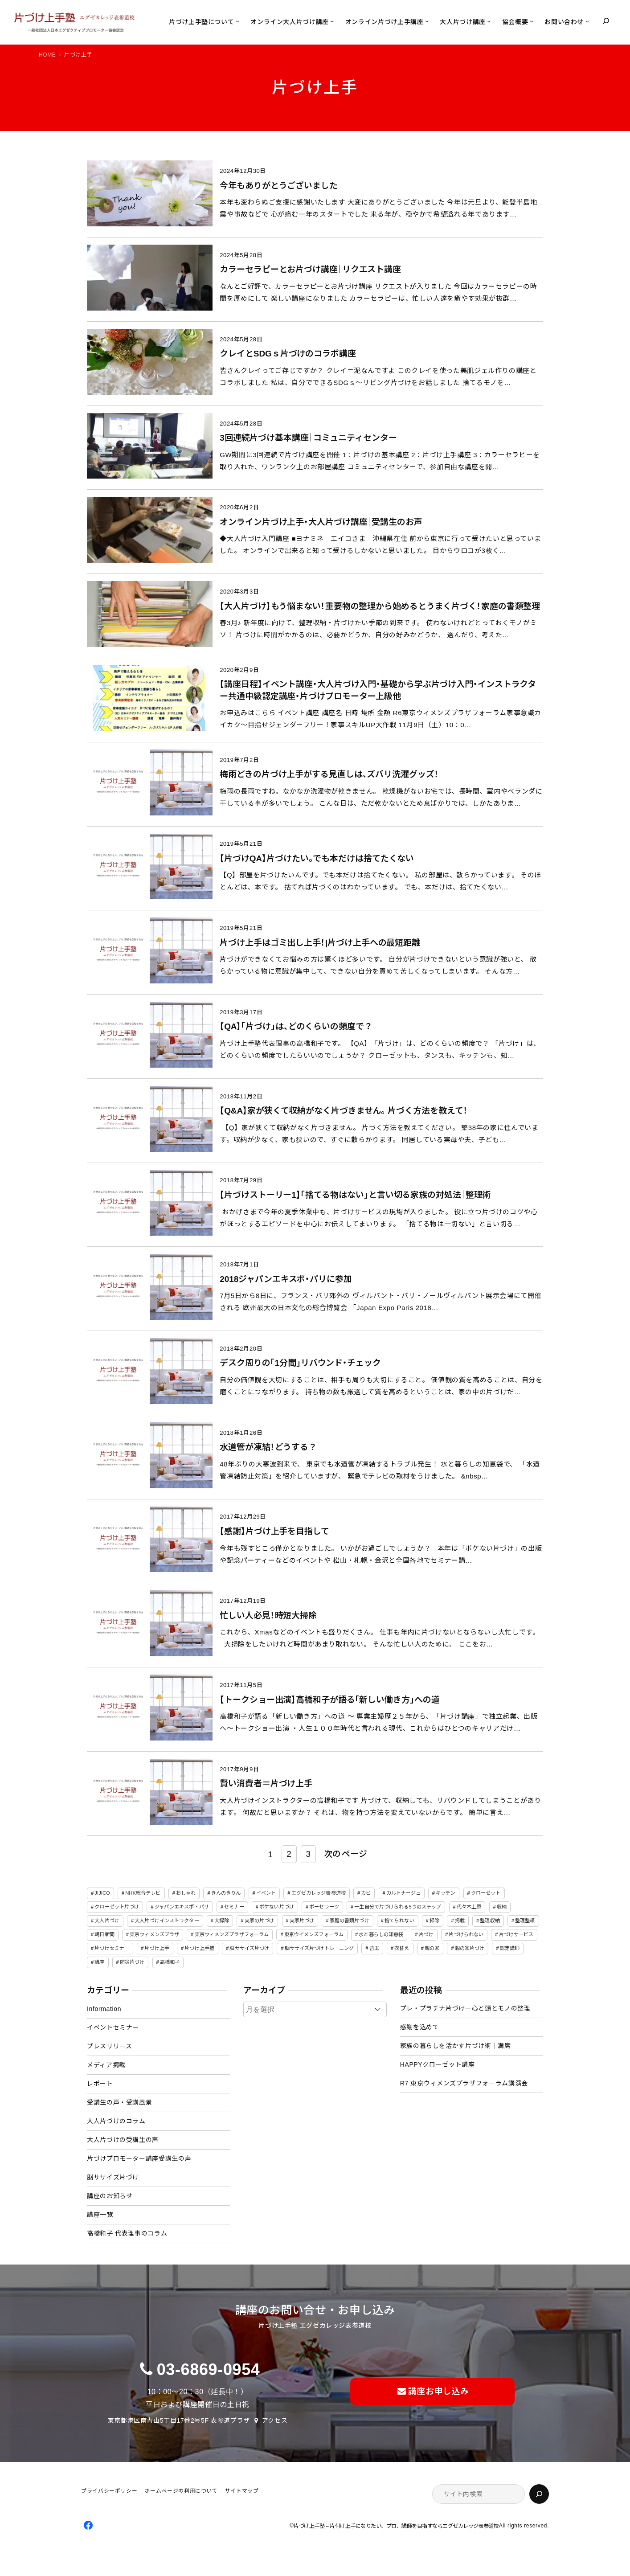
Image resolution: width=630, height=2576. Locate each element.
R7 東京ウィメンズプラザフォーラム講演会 (464, 2083)
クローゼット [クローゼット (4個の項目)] (486, 1893)
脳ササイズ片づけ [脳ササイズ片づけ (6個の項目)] (249, 1948)
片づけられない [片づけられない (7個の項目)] (466, 1934)
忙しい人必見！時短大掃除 (268, 1615)
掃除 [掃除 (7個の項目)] (434, 1920)
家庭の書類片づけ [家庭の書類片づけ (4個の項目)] (349, 1920)
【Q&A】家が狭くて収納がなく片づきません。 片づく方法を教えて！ (343, 1110)
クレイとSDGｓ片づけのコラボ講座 (288, 353)
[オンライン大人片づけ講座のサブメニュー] (332, 21)
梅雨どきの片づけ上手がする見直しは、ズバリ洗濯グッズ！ (329, 774)
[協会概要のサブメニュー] (531, 21)
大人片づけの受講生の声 (123, 2139)
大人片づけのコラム (116, 2121)
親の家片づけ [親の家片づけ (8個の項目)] (470, 1948)
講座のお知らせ (109, 2195)
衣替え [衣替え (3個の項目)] (401, 1948)
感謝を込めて (419, 2027)
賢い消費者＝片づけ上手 (266, 1783)
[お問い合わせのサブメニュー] (587, 21)
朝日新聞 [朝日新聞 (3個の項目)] (104, 1934)
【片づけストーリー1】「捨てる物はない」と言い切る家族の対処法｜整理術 (355, 1195)
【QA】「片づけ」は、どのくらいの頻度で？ (296, 1026)
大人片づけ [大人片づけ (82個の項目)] (106, 1920)
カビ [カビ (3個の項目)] (366, 1893)
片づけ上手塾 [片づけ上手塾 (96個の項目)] (199, 1948)
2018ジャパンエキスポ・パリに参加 (286, 1279)
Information (104, 2008)
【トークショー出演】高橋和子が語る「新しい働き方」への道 (329, 1699)
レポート (100, 2083)
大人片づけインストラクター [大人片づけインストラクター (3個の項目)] (167, 1920)
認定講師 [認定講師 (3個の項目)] (510, 1948)
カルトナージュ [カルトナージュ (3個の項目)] (403, 1893)
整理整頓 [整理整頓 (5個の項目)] (525, 1920)
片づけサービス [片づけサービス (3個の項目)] (516, 1934)
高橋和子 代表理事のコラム (127, 2233)
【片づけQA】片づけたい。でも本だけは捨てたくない (317, 858)
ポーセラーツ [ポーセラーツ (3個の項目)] (324, 1906)
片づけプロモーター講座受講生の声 (139, 2158)
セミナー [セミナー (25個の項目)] (234, 1906)
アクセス (275, 2420)
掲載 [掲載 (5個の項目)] (460, 1920)
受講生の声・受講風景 (119, 2102)
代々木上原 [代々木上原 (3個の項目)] (469, 1906)
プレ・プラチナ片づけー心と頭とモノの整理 (465, 2008)
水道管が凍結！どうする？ (268, 1447)
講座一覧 (100, 2214)
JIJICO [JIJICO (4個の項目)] (102, 1893)
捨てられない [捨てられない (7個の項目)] (399, 1920)
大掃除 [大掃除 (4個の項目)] (221, 1920)
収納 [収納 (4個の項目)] (502, 1906)
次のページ (346, 1854)
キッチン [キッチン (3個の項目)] (445, 1893)
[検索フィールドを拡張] (606, 21)
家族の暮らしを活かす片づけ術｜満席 (455, 2045)
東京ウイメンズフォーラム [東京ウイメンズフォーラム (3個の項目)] (314, 1934)
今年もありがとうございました (279, 185)
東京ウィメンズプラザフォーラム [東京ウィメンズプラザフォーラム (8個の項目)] (232, 1934)
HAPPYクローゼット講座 (437, 2064)
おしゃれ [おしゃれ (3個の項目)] (186, 1893)
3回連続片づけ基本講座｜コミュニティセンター (308, 437)
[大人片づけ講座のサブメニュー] (489, 21)
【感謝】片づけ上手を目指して (274, 1531)
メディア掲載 (106, 2064)
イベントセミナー (113, 2027)
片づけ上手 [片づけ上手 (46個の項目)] (156, 1948)
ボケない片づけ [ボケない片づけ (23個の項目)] (276, 1906)
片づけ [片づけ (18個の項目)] (426, 1934)
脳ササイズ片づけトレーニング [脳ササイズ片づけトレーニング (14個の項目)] (319, 1948)
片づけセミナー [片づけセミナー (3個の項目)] (111, 1948)
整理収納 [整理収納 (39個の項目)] (489, 1920)
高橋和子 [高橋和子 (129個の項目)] (170, 1962)
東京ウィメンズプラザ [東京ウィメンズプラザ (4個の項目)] (154, 1934)
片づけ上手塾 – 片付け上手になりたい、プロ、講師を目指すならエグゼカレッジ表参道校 (396, 2526)
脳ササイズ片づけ (113, 2177)
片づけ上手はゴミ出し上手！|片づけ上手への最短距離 (320, 942)
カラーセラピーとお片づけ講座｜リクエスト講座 (310, 269)
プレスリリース (109, 2046)
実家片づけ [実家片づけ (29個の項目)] (302, 1920)
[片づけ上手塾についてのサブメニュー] (237, 21)
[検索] (539, 2494)
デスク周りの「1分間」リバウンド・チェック (300, 1363)
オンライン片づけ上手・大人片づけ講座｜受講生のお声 (321, 522)
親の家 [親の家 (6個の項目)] (432, 1948)
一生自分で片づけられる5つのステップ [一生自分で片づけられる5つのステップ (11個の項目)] (397, 1906)
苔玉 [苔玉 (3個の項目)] (374, 1948)
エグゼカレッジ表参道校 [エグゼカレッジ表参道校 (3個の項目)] (318, 1893)
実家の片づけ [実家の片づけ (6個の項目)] (259, 1920)
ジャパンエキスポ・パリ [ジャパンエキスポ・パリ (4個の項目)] (182, 1906)
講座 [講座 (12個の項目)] (99, 1962)
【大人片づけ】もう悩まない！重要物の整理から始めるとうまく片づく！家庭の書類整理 (380, 606)
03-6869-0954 (208, 2369)
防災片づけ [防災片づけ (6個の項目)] (132, 1962)
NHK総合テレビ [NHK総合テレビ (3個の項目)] (142, 1893)
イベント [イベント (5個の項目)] (266, 1893)
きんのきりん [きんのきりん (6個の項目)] (226, 1893)
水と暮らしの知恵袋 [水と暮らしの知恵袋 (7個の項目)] (381, 1934)
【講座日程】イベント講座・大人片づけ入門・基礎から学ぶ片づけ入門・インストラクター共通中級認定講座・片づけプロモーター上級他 (378, 690)
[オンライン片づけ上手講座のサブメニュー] (427, 21)
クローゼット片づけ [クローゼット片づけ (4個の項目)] (116, 1906)
